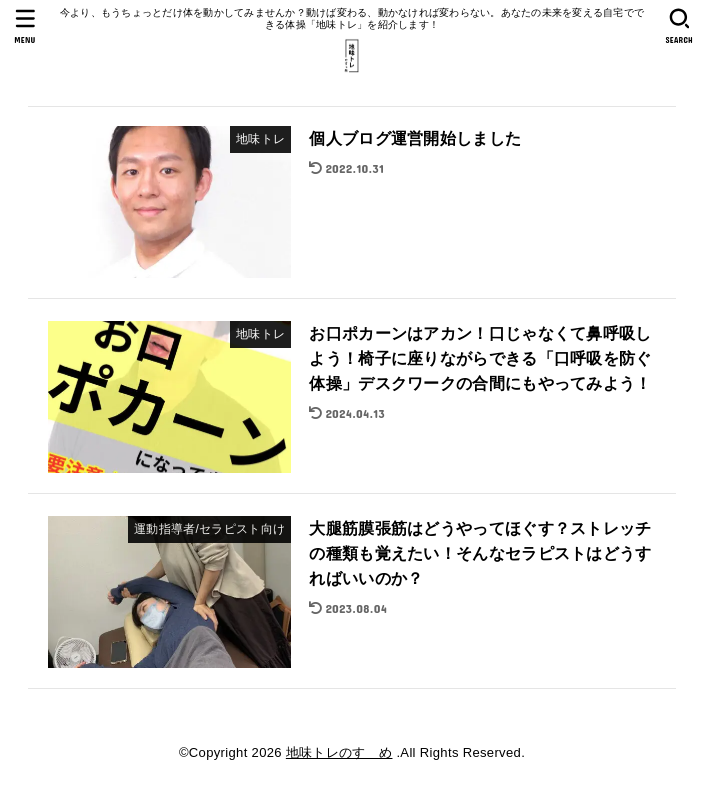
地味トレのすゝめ (339, 752)
